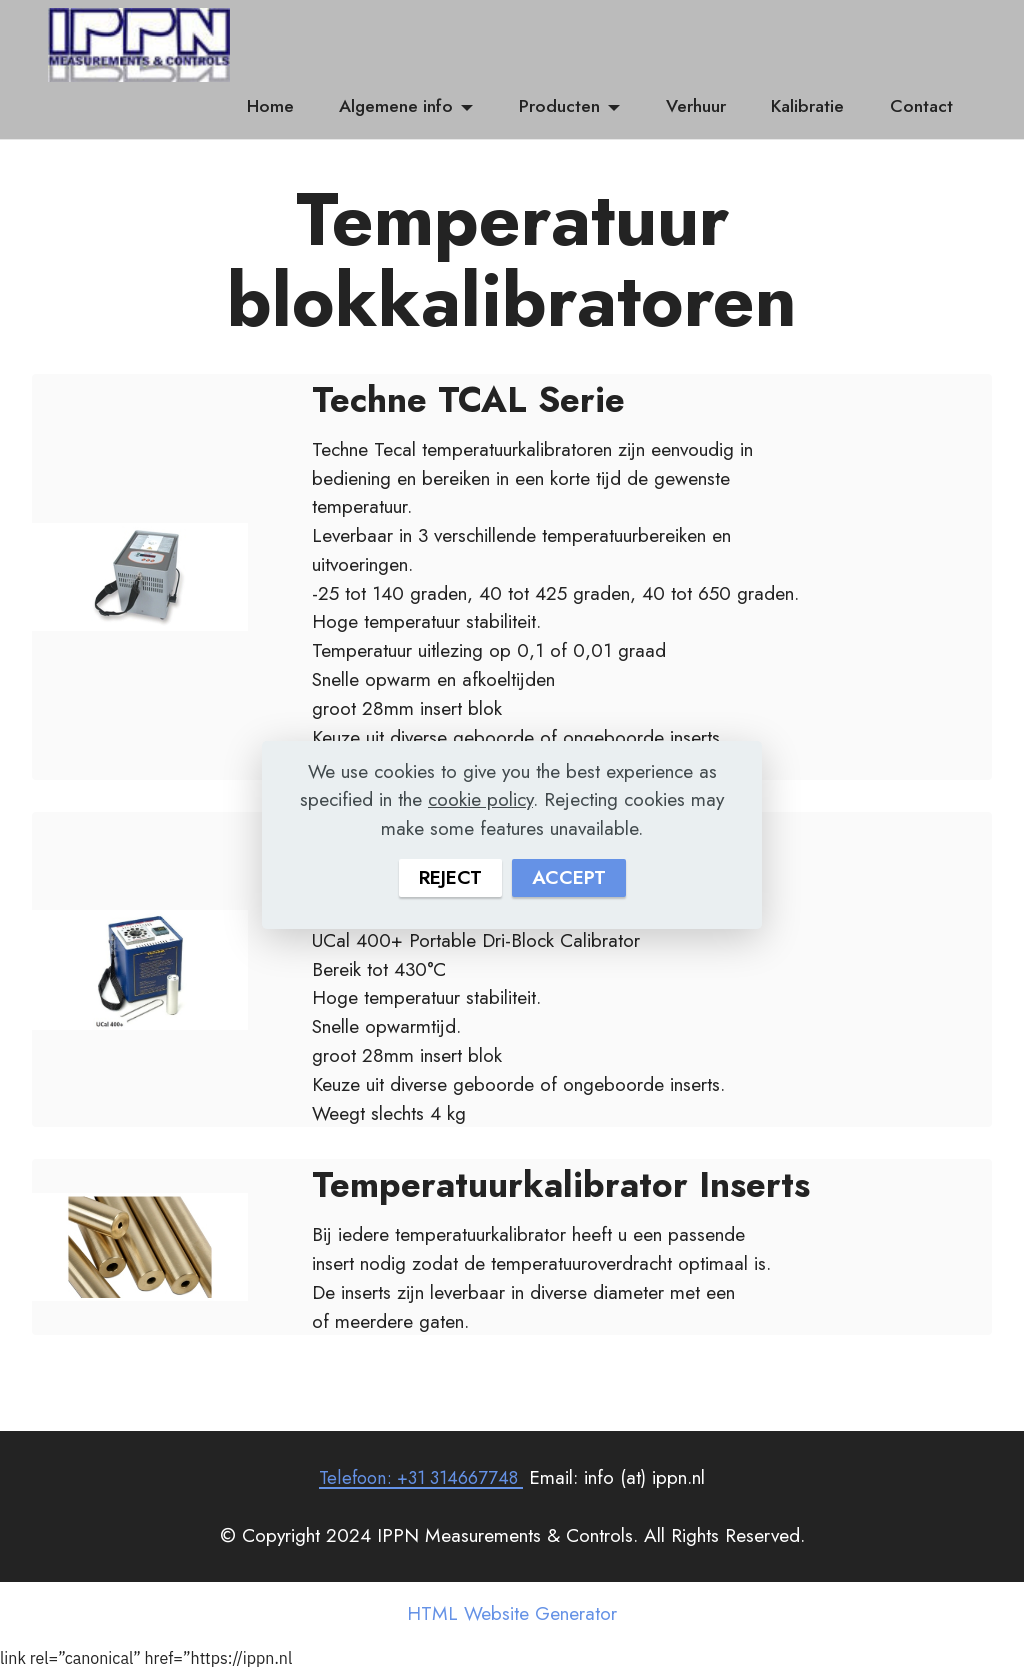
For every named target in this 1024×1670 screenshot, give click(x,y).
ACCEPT (569, 878)
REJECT (450, 878)
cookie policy (480, 799)
